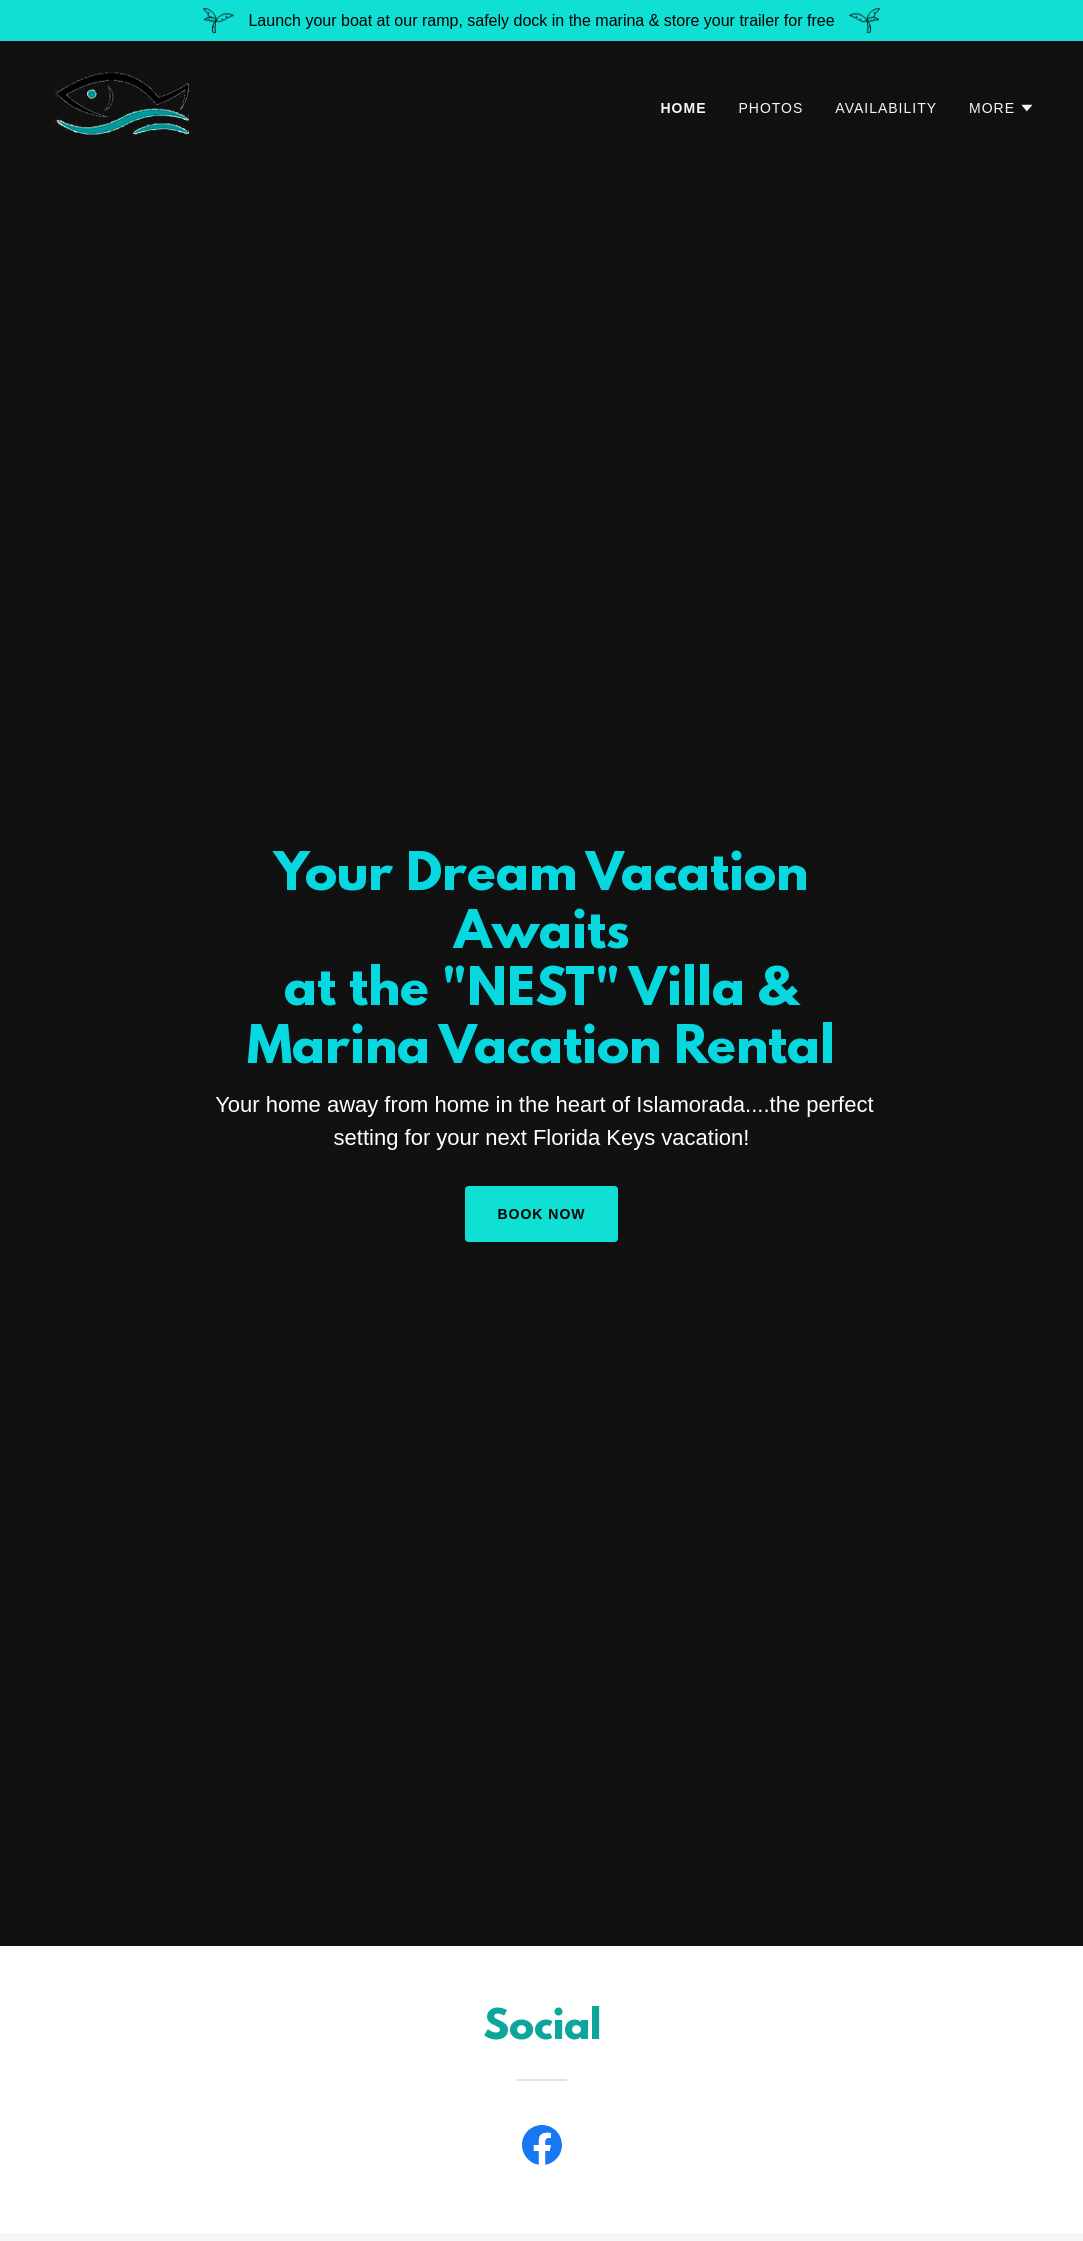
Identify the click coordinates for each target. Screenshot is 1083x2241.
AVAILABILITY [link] (886, 108)
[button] (1002, 108)
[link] (124, 103)
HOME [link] (684, 108)
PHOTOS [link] (771, 108)
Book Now (541, 1214)
